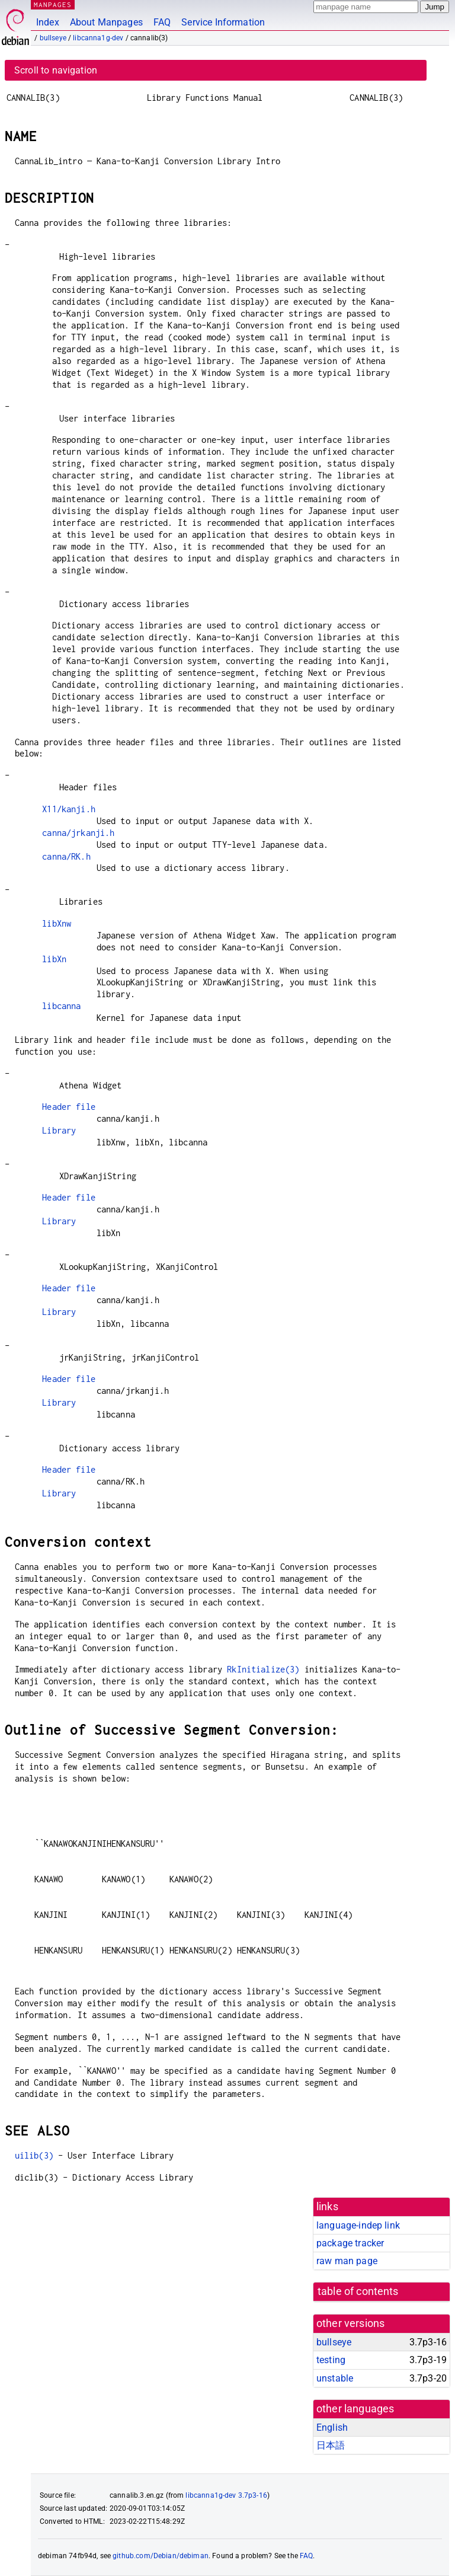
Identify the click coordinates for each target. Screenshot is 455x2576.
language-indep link (358, 2225)
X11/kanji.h (68, 809)
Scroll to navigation (55, 70)
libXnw (56, 923)
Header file (68, 1107)
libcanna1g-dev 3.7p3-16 (226, 2495)
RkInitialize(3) (263, 1669)
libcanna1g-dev (98, 38)
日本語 (330, 2445)
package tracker (350, 2243)
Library (59, 1130)
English (332, 2427)
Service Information (223, 22)
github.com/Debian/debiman (161, 2556)
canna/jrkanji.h (78, 833)
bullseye (53, 38)
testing (330, 2360)
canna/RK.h (66, 856)
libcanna (61, 1006)
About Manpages (106, 22)
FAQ (162, 22)
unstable (334, 2378)
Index (47, 22)
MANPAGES (53, 4)
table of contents (358, 2291)
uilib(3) (34, 2155)
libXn (54, 959)
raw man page (346, 2261)
